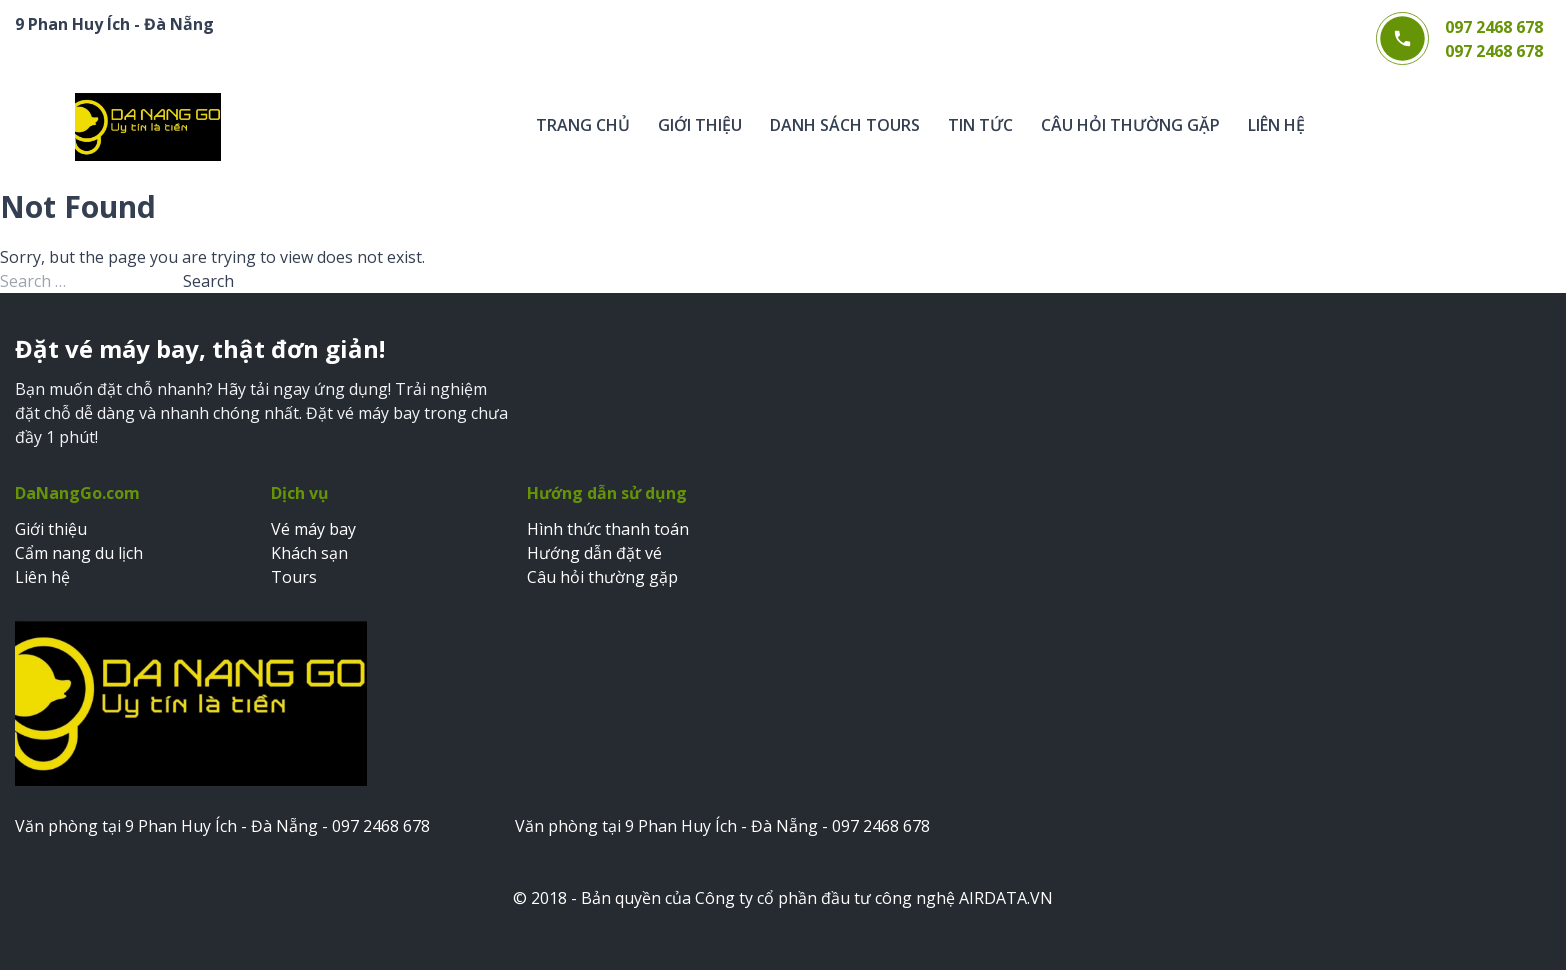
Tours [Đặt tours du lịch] (294, 577)
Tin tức (980, 125)
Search (208, 281)
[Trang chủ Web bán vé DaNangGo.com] (148, 127)
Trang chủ (583, 125)
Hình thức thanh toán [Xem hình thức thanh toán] (608, 529)
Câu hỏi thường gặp (1130, 125)
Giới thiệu (700, 125)
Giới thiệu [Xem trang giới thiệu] (51, 529)
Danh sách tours (845, 125)
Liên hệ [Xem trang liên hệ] (42, 577)
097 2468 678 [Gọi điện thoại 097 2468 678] (1494, 27)
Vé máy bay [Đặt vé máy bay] (313, 529)
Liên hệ (1276, 125)
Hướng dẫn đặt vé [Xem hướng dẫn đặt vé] (594, 553)
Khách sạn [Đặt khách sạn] (309, 553)
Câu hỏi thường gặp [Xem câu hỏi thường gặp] (602, 577)
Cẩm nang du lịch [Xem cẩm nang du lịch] (79, 553)
